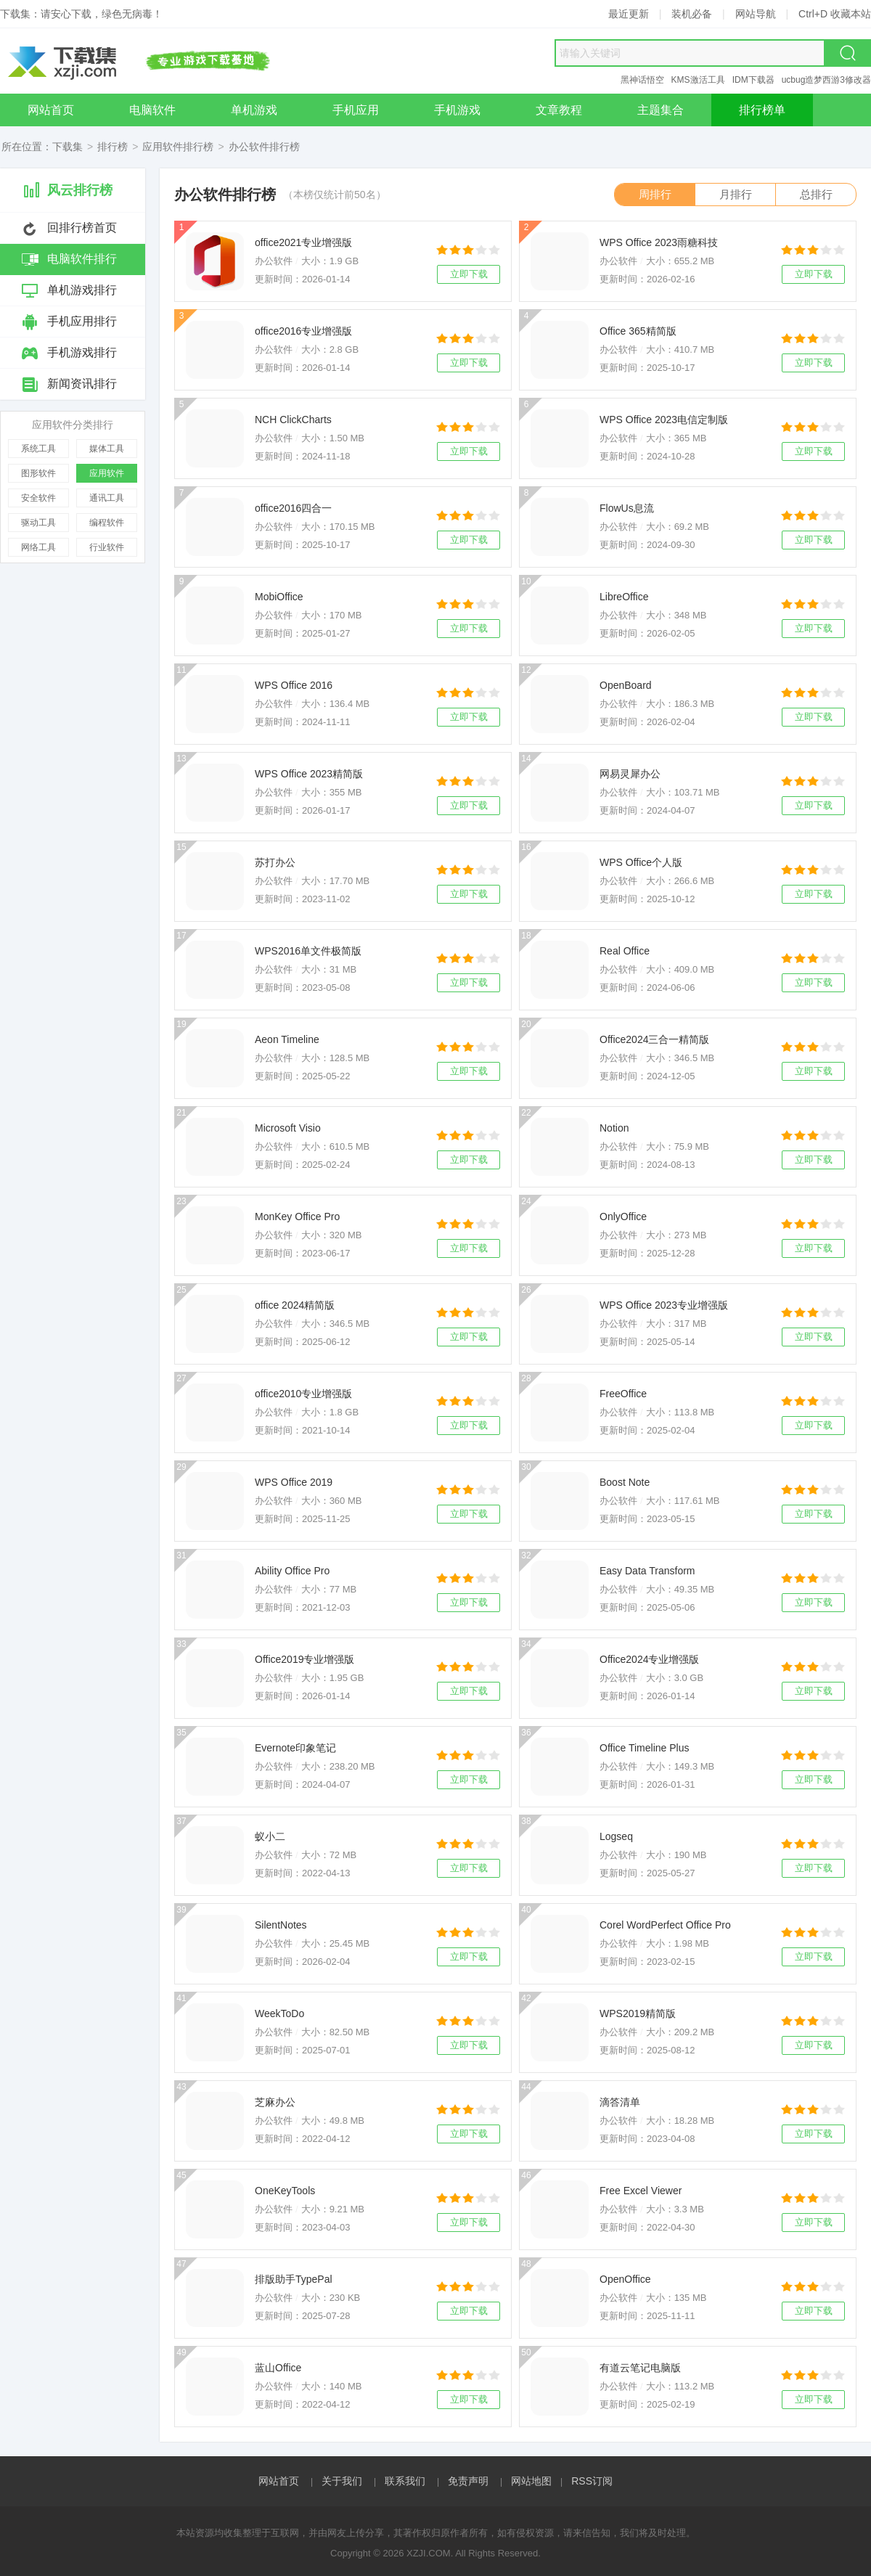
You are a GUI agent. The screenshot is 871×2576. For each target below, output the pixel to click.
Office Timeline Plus (644, 1748)
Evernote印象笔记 (295, 1748)
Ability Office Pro (292, 1571)
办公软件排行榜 (264, 146)
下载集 (67, 146)
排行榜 (112, 146)
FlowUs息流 (627, 508)
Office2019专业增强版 (304, 1659)
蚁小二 (270, 1836)
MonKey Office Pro (297, 1216)
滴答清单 (620, 2102)
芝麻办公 (275, 2102)
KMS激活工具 (698, 80)
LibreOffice (624, 596)
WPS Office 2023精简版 (309, 774)
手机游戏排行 (82, 352)
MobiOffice (279, 596)
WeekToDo (279, 2013)
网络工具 (38, 547)
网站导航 (755, 14)
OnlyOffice (623, 1216)
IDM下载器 (753, 80)
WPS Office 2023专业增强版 (664, 1305)
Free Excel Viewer (641, 2190)
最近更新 (628, 14)
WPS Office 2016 (293, 685)
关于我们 (342, 2481)
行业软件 (106, 547)
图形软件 (38, 473)
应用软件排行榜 (177, 146)
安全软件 (38, 498)
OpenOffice (625, 2279)
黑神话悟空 (642, 80)
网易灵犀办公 (630, 774)
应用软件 (106, 473)
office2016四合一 (293, 508)
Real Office (625, 951)
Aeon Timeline (287, 1039)
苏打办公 (275, 862)
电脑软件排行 (82, 259)
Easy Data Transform (647, 1571)
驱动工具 (38, 523)
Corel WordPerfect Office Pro (665, 1925)
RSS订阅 (592, 2481)
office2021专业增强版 (303, 242)
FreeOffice (623, 1393)
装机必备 (691, 14)
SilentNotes (281, 1925)
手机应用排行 (82, 321)
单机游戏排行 (82, 290)
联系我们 (405, 2481)
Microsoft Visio (288, 1128)
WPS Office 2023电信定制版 (664, 419)
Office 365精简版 (638, 331)
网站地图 (531, 2481)
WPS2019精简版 (638, 2013)
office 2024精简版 (295, 1305)
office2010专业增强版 (303, 1393)
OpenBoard (626, 685)
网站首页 (278, 2481)
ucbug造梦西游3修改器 (826, 80)
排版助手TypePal (293, 2279)
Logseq (616, 1836)
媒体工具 (106, 448)
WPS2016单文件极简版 (308, 951)
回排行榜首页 (82, 227)
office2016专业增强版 (303, 331)
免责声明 (468, 2481)
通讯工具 (106, 498)
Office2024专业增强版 (649, 1659)
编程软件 (106, 523)
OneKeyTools (285, 2190)
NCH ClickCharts (293, 419)
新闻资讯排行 (82, 383)
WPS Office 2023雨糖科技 (659, 242)
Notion (614, 1128)
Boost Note (625, 1482)
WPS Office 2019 (293, 1482)
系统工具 (38, 448)
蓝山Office (278, 2367)
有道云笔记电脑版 (640, 2367)
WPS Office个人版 (641, 862)
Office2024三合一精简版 (654, 1039)
